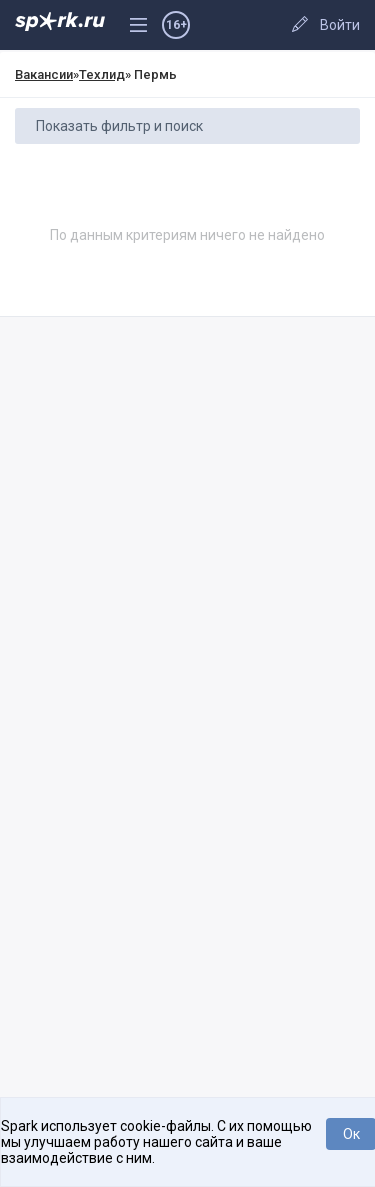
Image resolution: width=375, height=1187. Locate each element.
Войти (340, 25)
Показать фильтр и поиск (119, 126)
